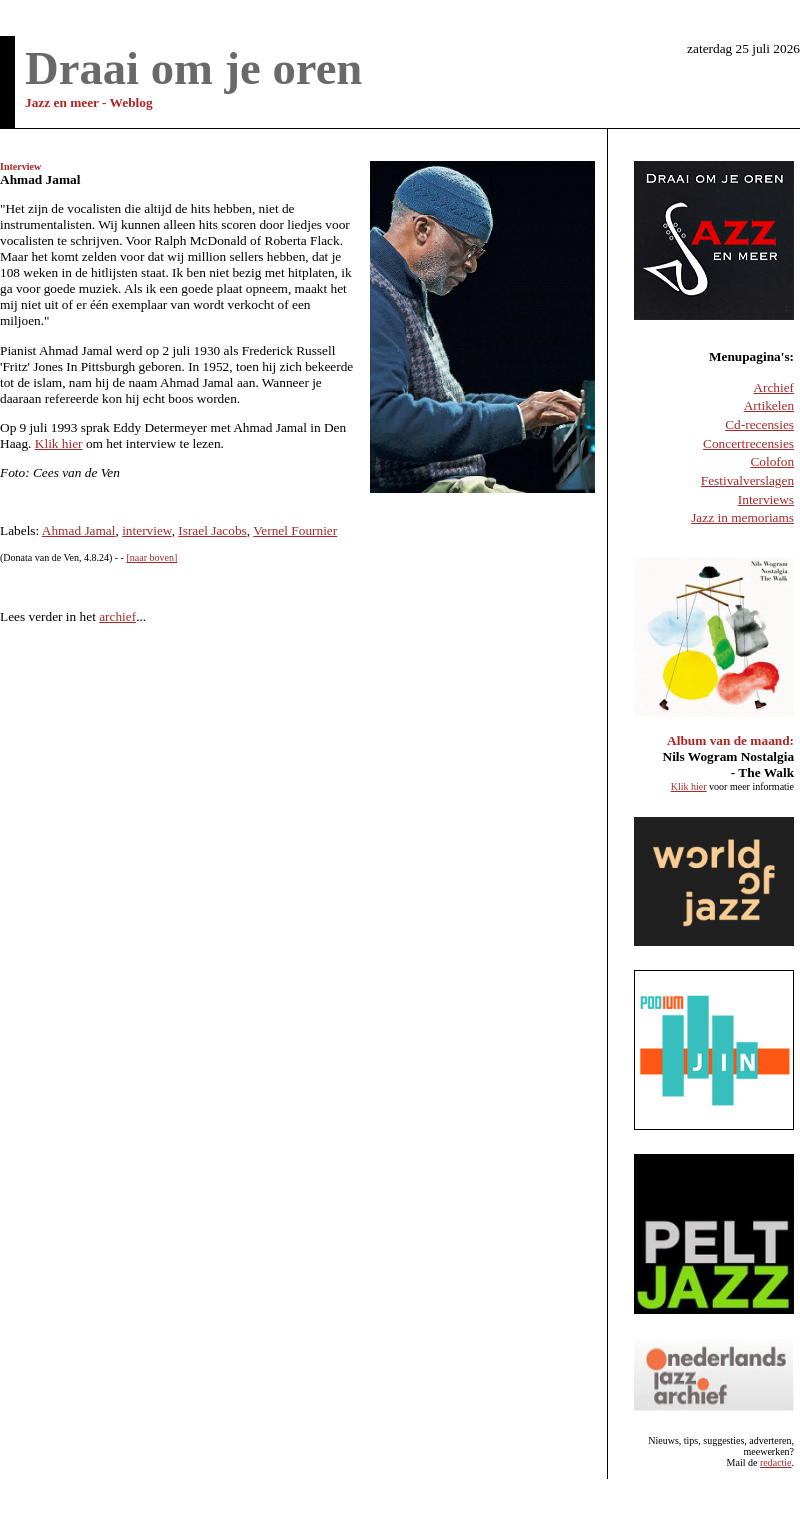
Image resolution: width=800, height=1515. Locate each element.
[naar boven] (151, 557)
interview (146, 530)
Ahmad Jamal (79, 530)
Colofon (772, 461)
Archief (773, 387)
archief (117, 616)
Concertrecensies (748, 443)
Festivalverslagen (747, 480)
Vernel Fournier (295, 530)
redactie (776, 1462)
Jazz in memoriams (742, 517)
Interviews (766, 499)
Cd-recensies (759, 424)
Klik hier (59, 443)
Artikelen (769, 405)
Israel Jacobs (212, 530)
